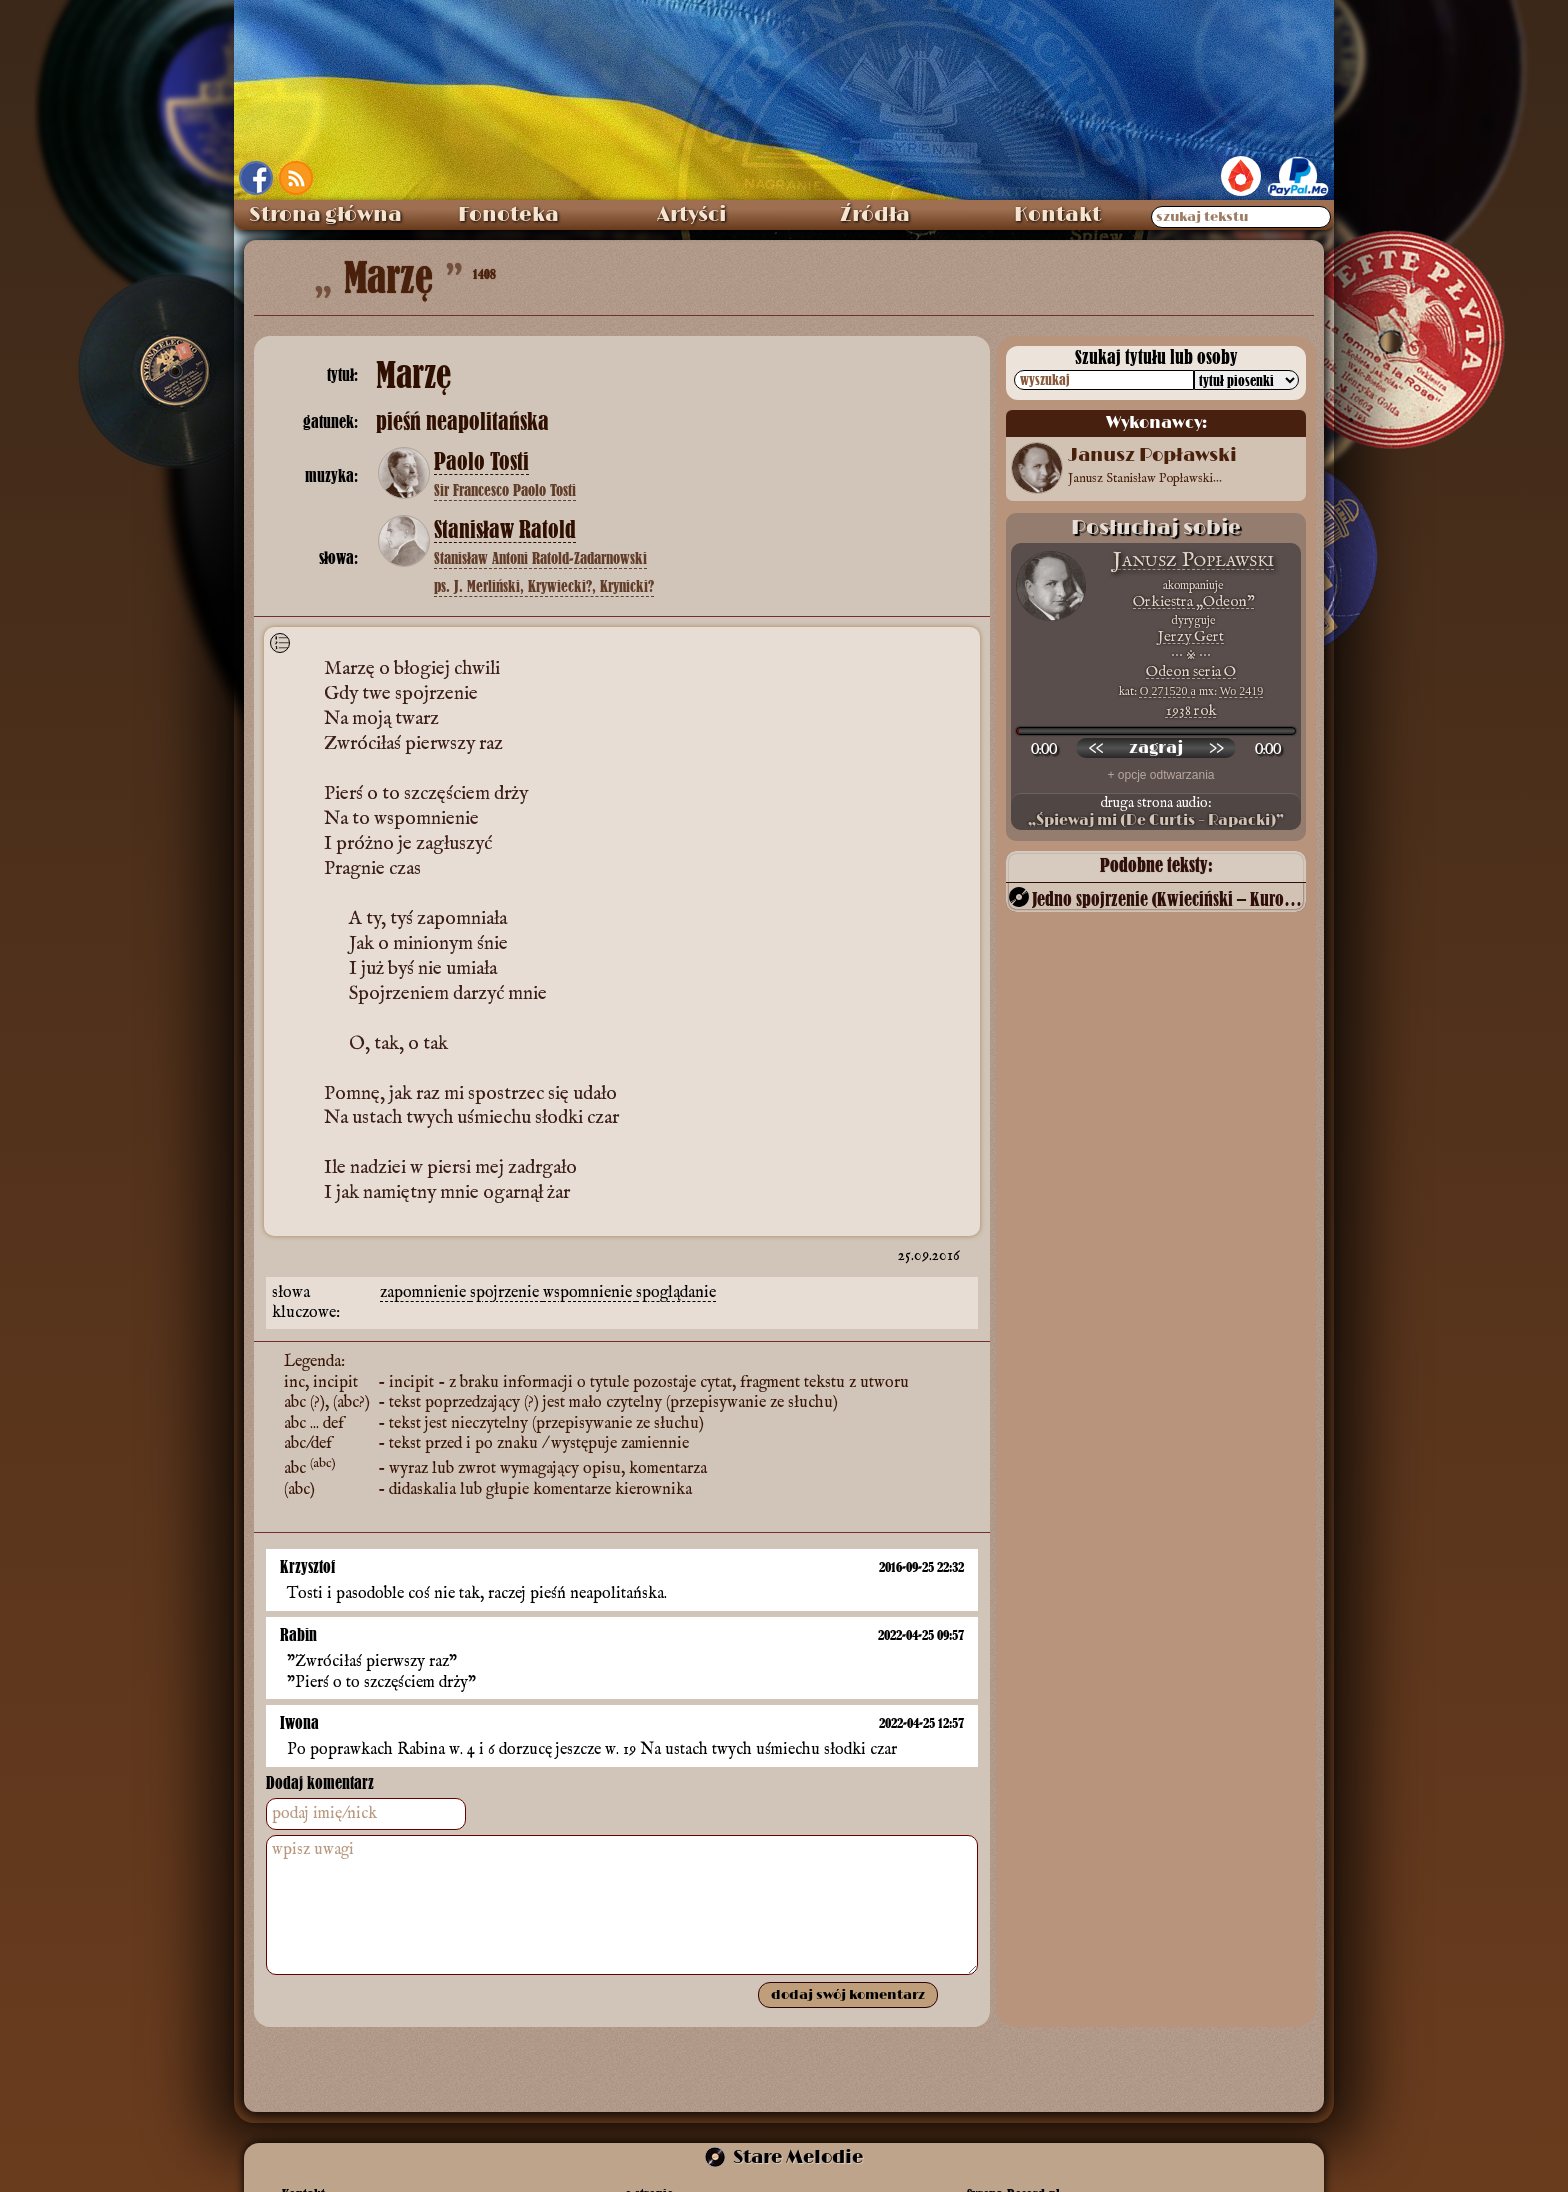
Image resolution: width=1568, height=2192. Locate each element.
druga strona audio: (1156, 812)
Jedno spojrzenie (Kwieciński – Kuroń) (1167, 898)
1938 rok (1191, 710)
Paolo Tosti (481, 462)
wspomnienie (589, 1293)
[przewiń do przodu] (1216, 748)
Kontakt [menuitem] (1057, 215)
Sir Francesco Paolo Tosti (505, 490)
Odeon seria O (1191, 671)
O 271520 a (1168, 691)
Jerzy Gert (1191, 636)
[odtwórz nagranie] (1156, 748)
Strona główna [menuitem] (325, 215)
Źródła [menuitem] (875, 215)
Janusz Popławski (1193, 560)
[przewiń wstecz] (1096, 748)
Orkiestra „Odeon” (1193, 601)
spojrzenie (506, 1293)
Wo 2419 (1241, 691)
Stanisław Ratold (505, 530)
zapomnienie (425, 1293)
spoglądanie (676, 1293)
